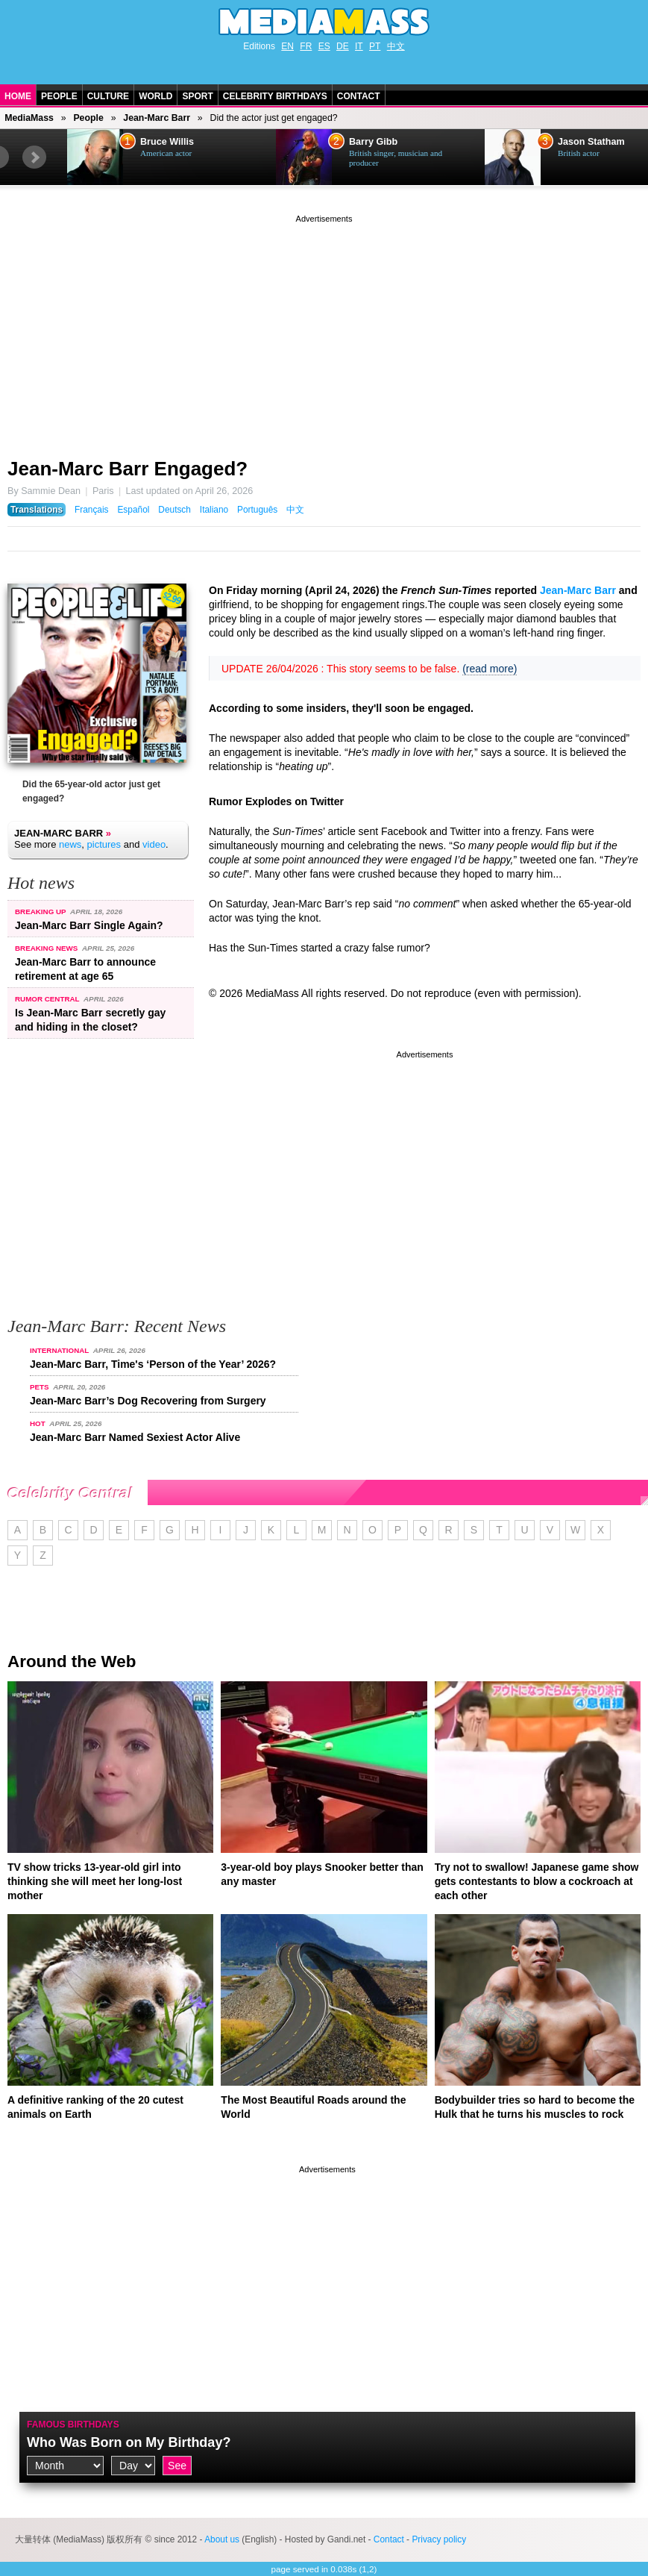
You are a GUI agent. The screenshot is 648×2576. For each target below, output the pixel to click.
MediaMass (29, 118)
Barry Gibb (373, 142)
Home (17, 96)
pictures (104, 844)
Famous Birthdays (73, 2424)
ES (324, 46)
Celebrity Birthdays (275, 96)
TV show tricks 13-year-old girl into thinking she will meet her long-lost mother (94, 1881)
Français (92, 509)
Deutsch (174, 509)
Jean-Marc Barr (156, 118)
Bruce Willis (167, 142)
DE (342, 46)
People (59, 96)
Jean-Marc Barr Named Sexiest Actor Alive (135, 1437)
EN (287, 46)
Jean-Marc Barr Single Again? (89, 925)
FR (306, 46)
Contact (358, 96)
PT (374, 46)
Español (133, 509)
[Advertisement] (324, 330)
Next (34, 157)
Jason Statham (591, 142)
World (155, 96)
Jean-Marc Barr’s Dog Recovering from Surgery (148, 1401)
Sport (197, 96)
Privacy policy (439, 2539)
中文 (396, 46)
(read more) (489, 669)
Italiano (214, 509)
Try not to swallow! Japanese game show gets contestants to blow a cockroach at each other (537, 1881)
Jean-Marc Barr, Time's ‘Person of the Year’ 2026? (153, 1364)
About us (221, 2539)
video (154, 844)
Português (257, 509)
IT (359, 46)
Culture (108, 96)
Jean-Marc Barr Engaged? (127, 468)
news (70, 844)
